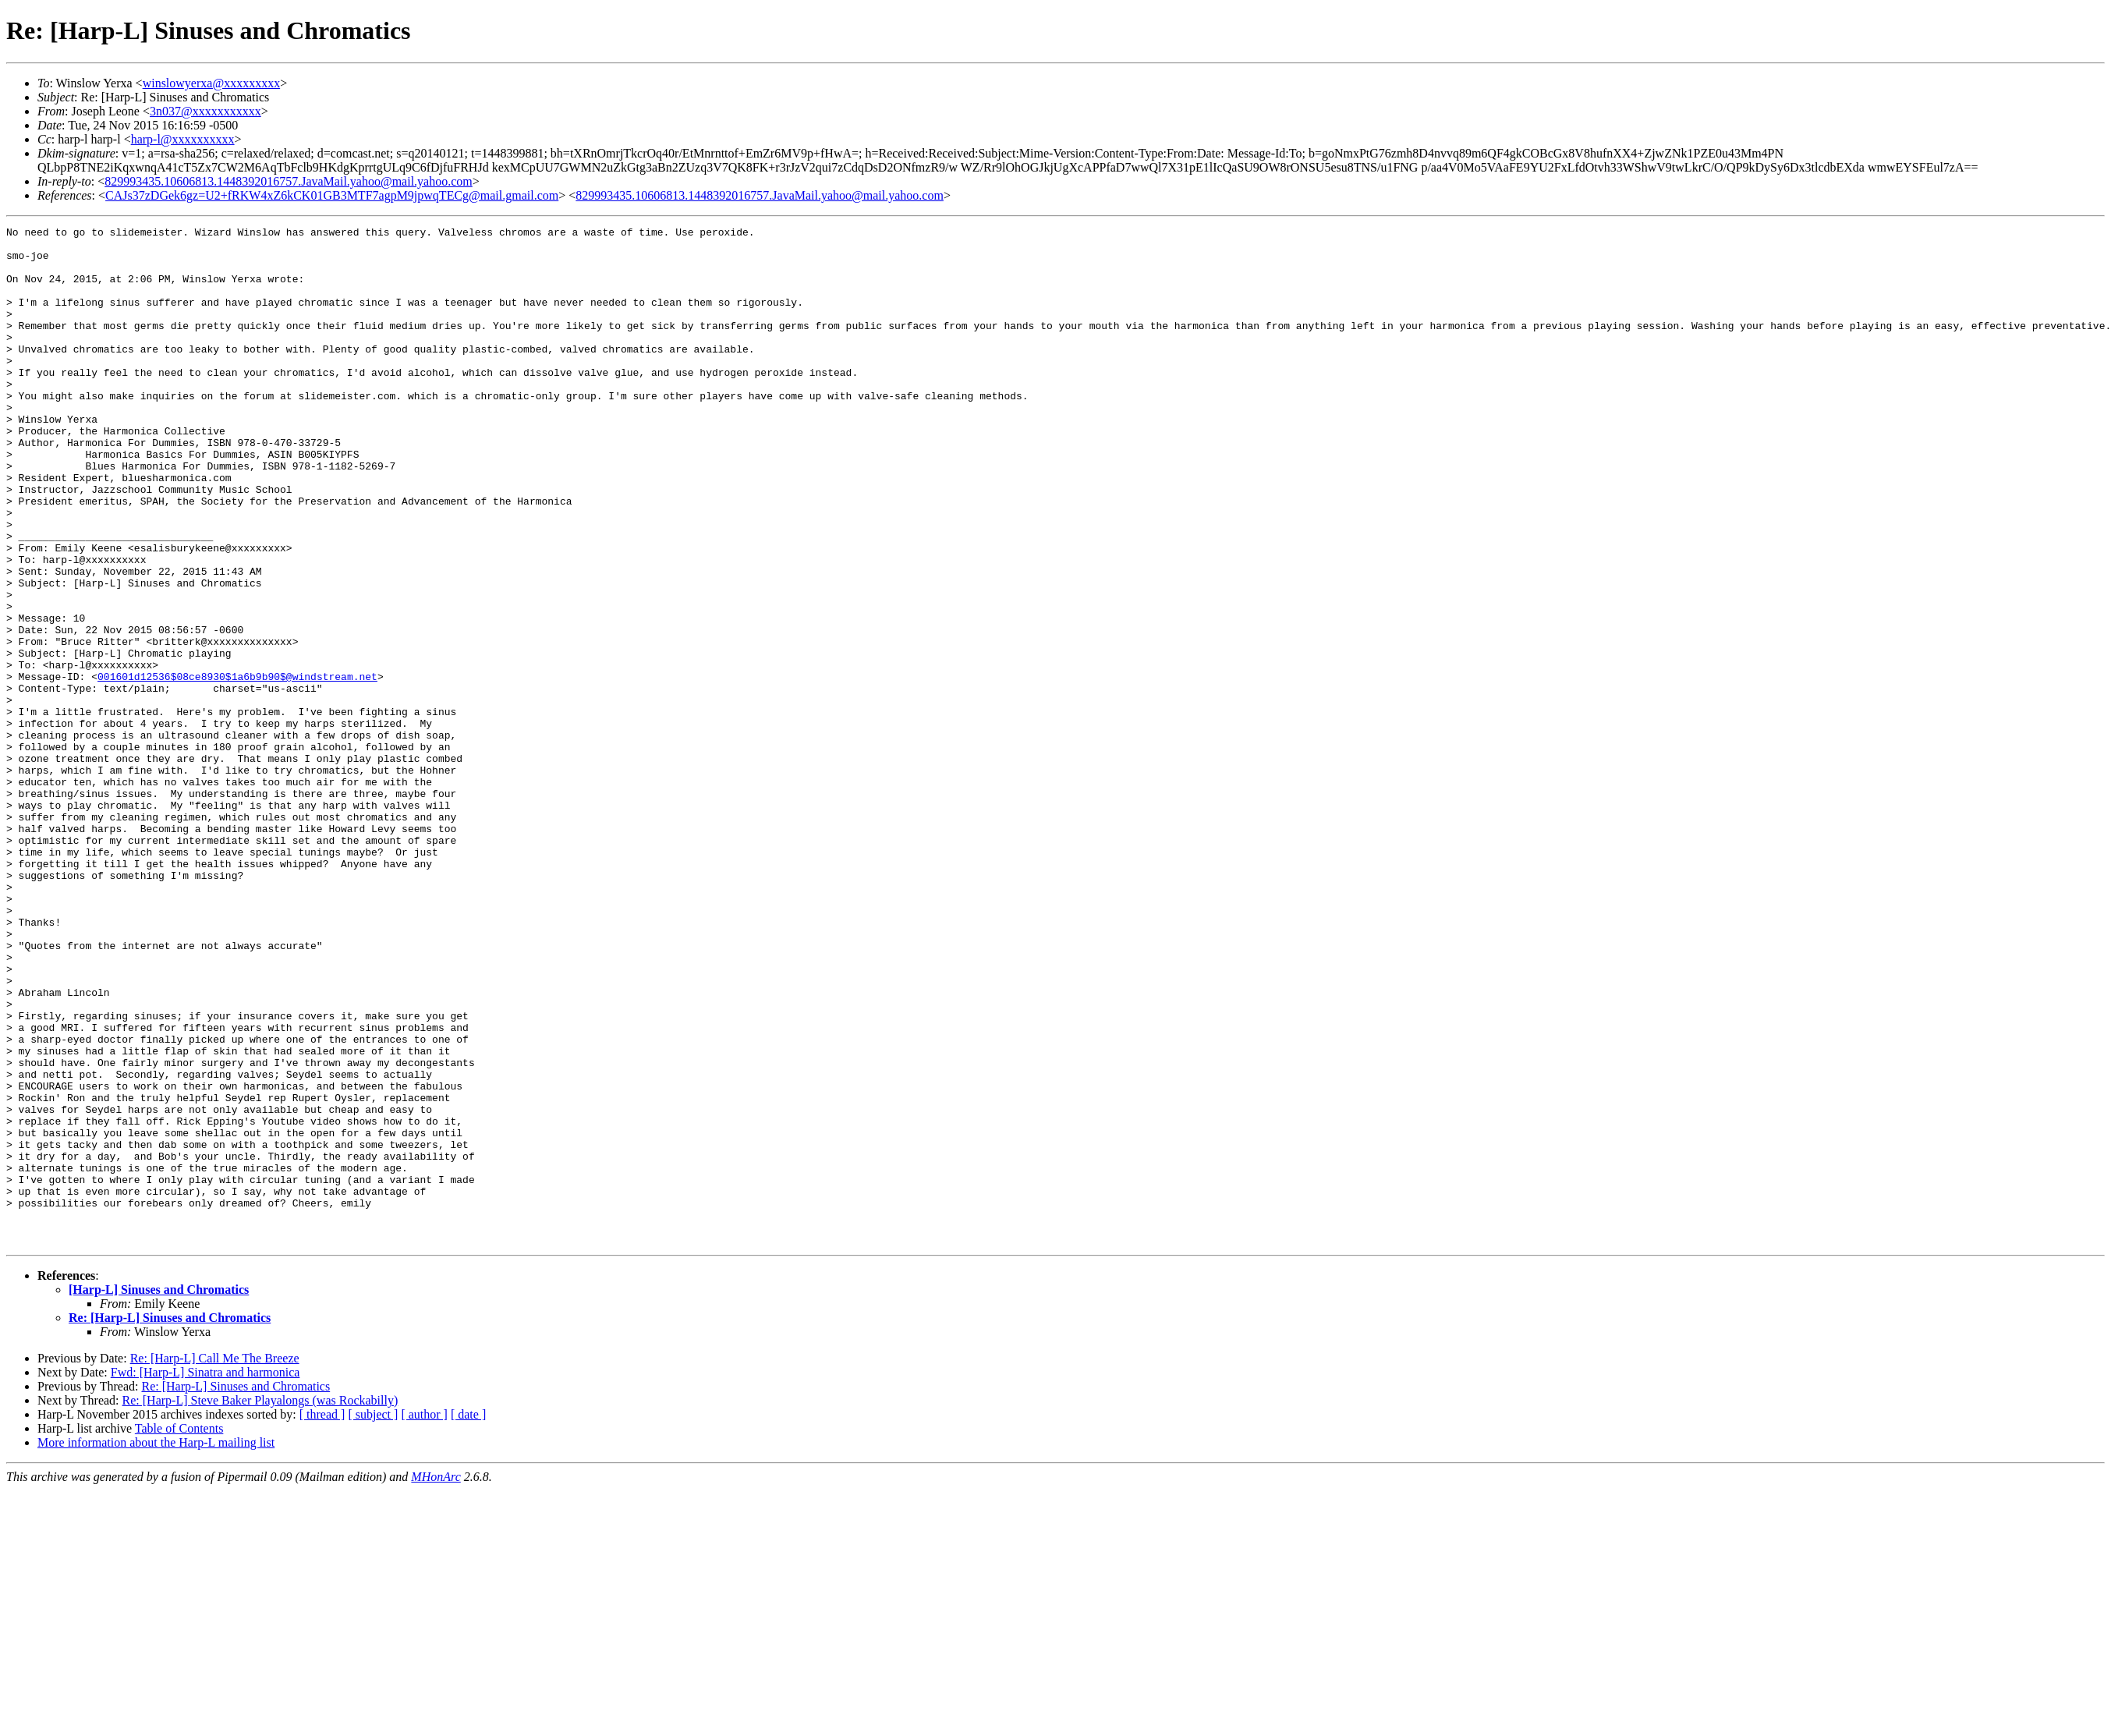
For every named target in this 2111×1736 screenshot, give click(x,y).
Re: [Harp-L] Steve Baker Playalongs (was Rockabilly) (260, 1603)
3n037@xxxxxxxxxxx (205, 111)
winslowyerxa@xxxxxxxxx (212, 83)
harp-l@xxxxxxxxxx (183, 139)
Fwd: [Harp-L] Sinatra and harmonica (205, 1575)
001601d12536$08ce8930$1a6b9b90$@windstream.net (237, 767)
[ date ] (468, 1617)
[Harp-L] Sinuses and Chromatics (159, 1493)
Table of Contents (179, 1632)
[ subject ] (373, 1617)
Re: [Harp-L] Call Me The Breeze (214, 1561)
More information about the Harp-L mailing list (156, 1646)
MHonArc (435, 1680)
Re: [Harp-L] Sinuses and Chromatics (170, 1521)
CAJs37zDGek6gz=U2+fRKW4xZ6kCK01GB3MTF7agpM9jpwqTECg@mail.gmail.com (331, 195)
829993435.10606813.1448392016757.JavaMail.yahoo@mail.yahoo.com (288, 181)
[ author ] (424, 1617)
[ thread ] (322, 1617)
